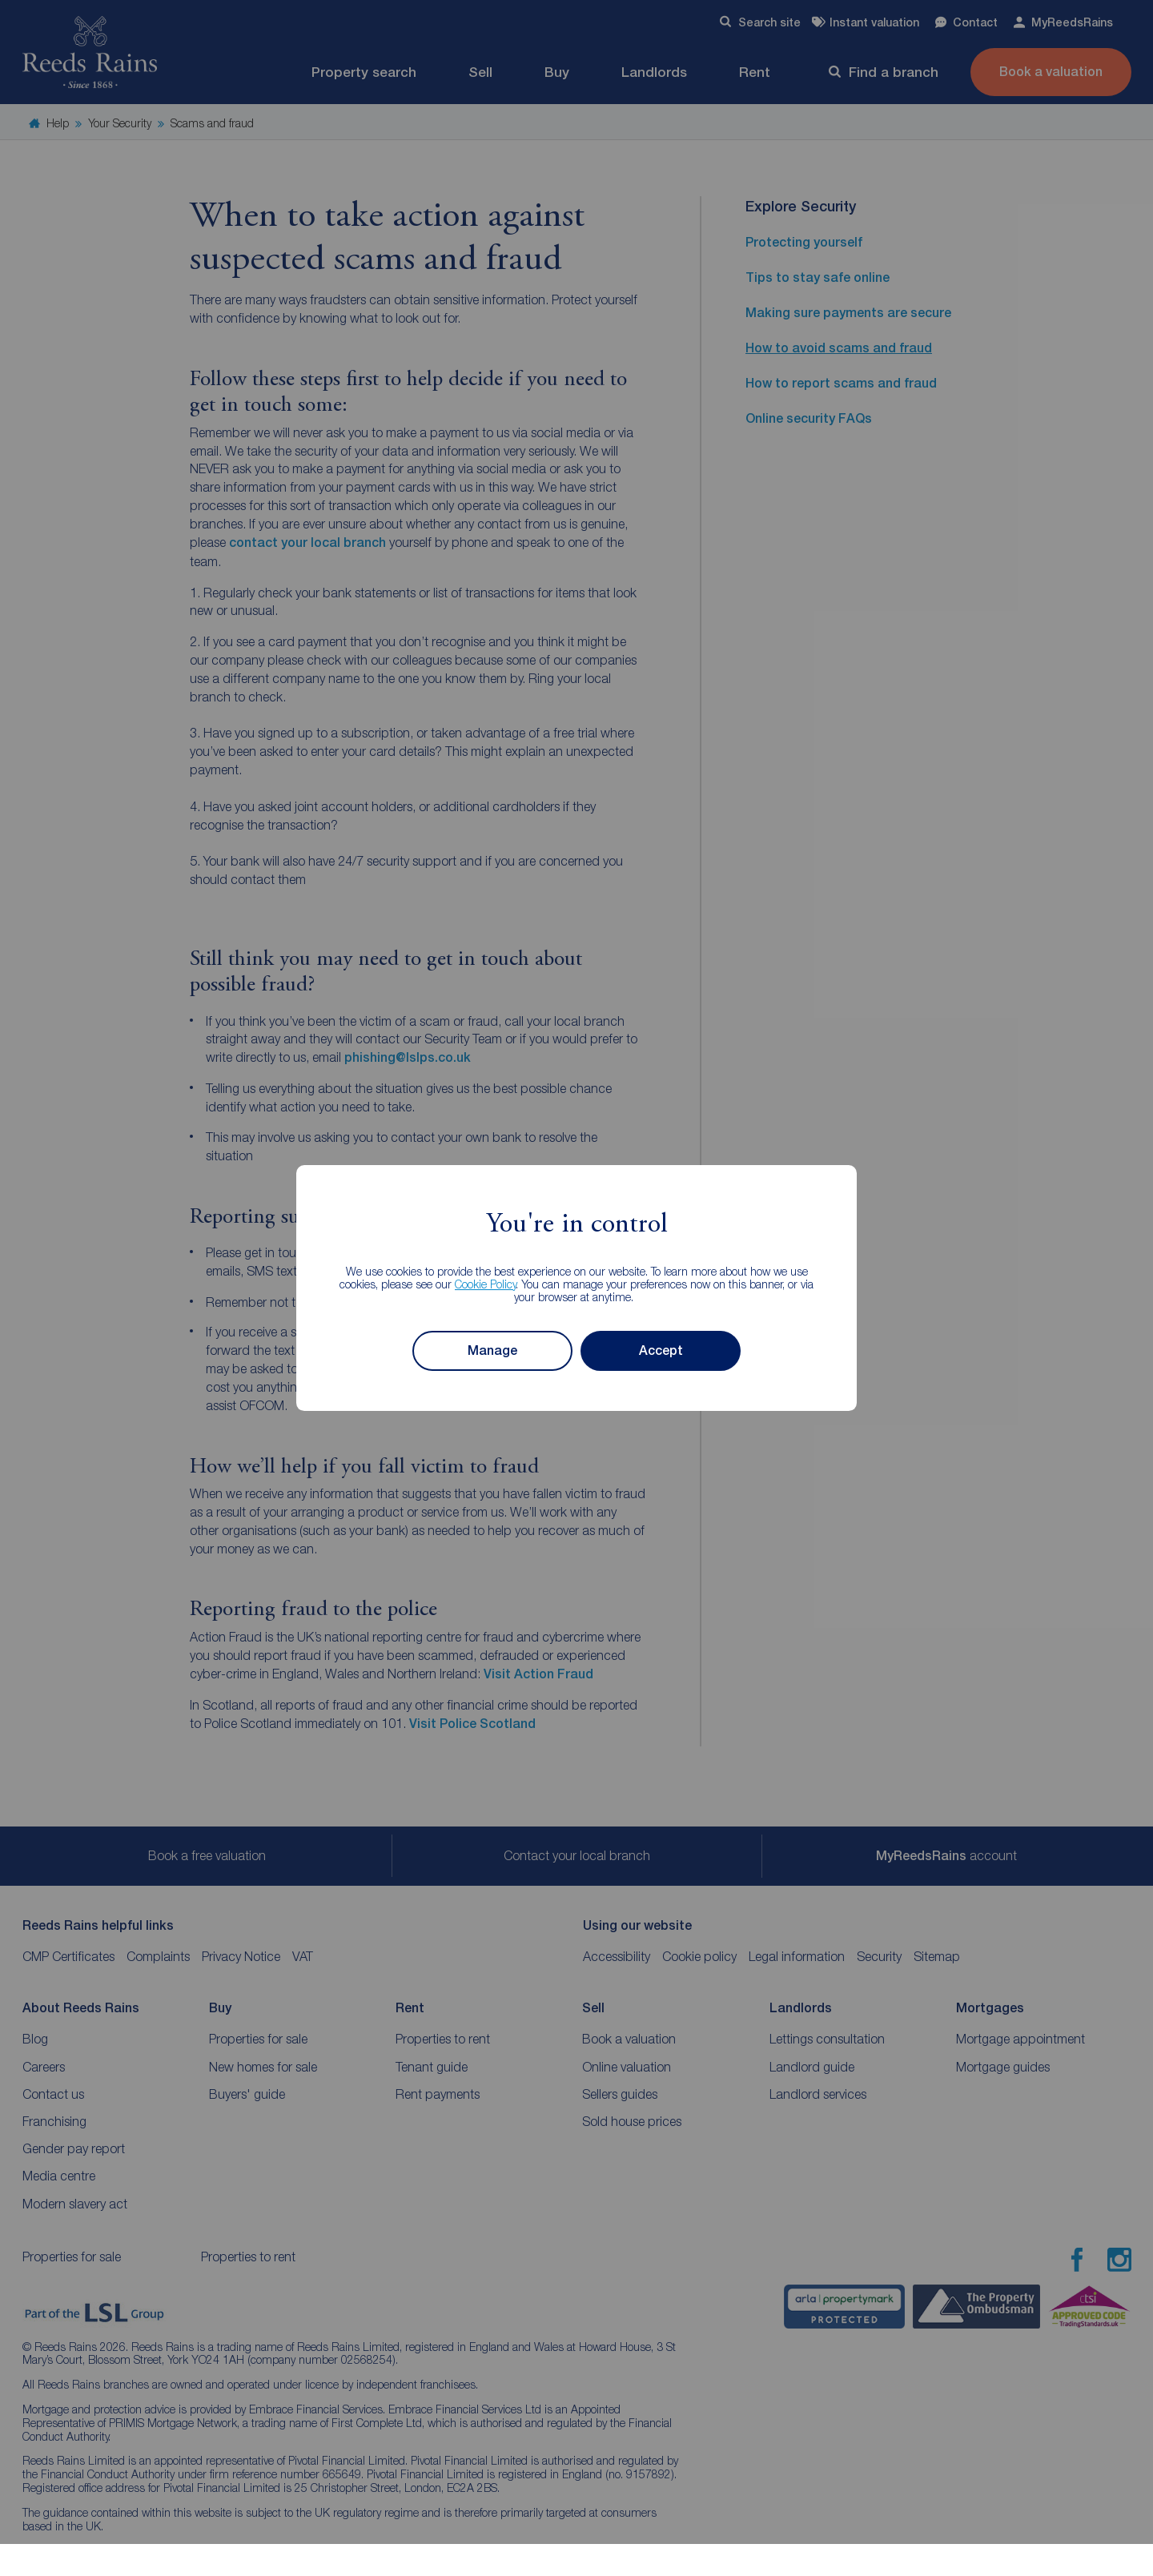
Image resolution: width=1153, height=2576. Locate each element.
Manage (492, 1350)
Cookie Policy (485, 1284)
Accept (661, 1350)
